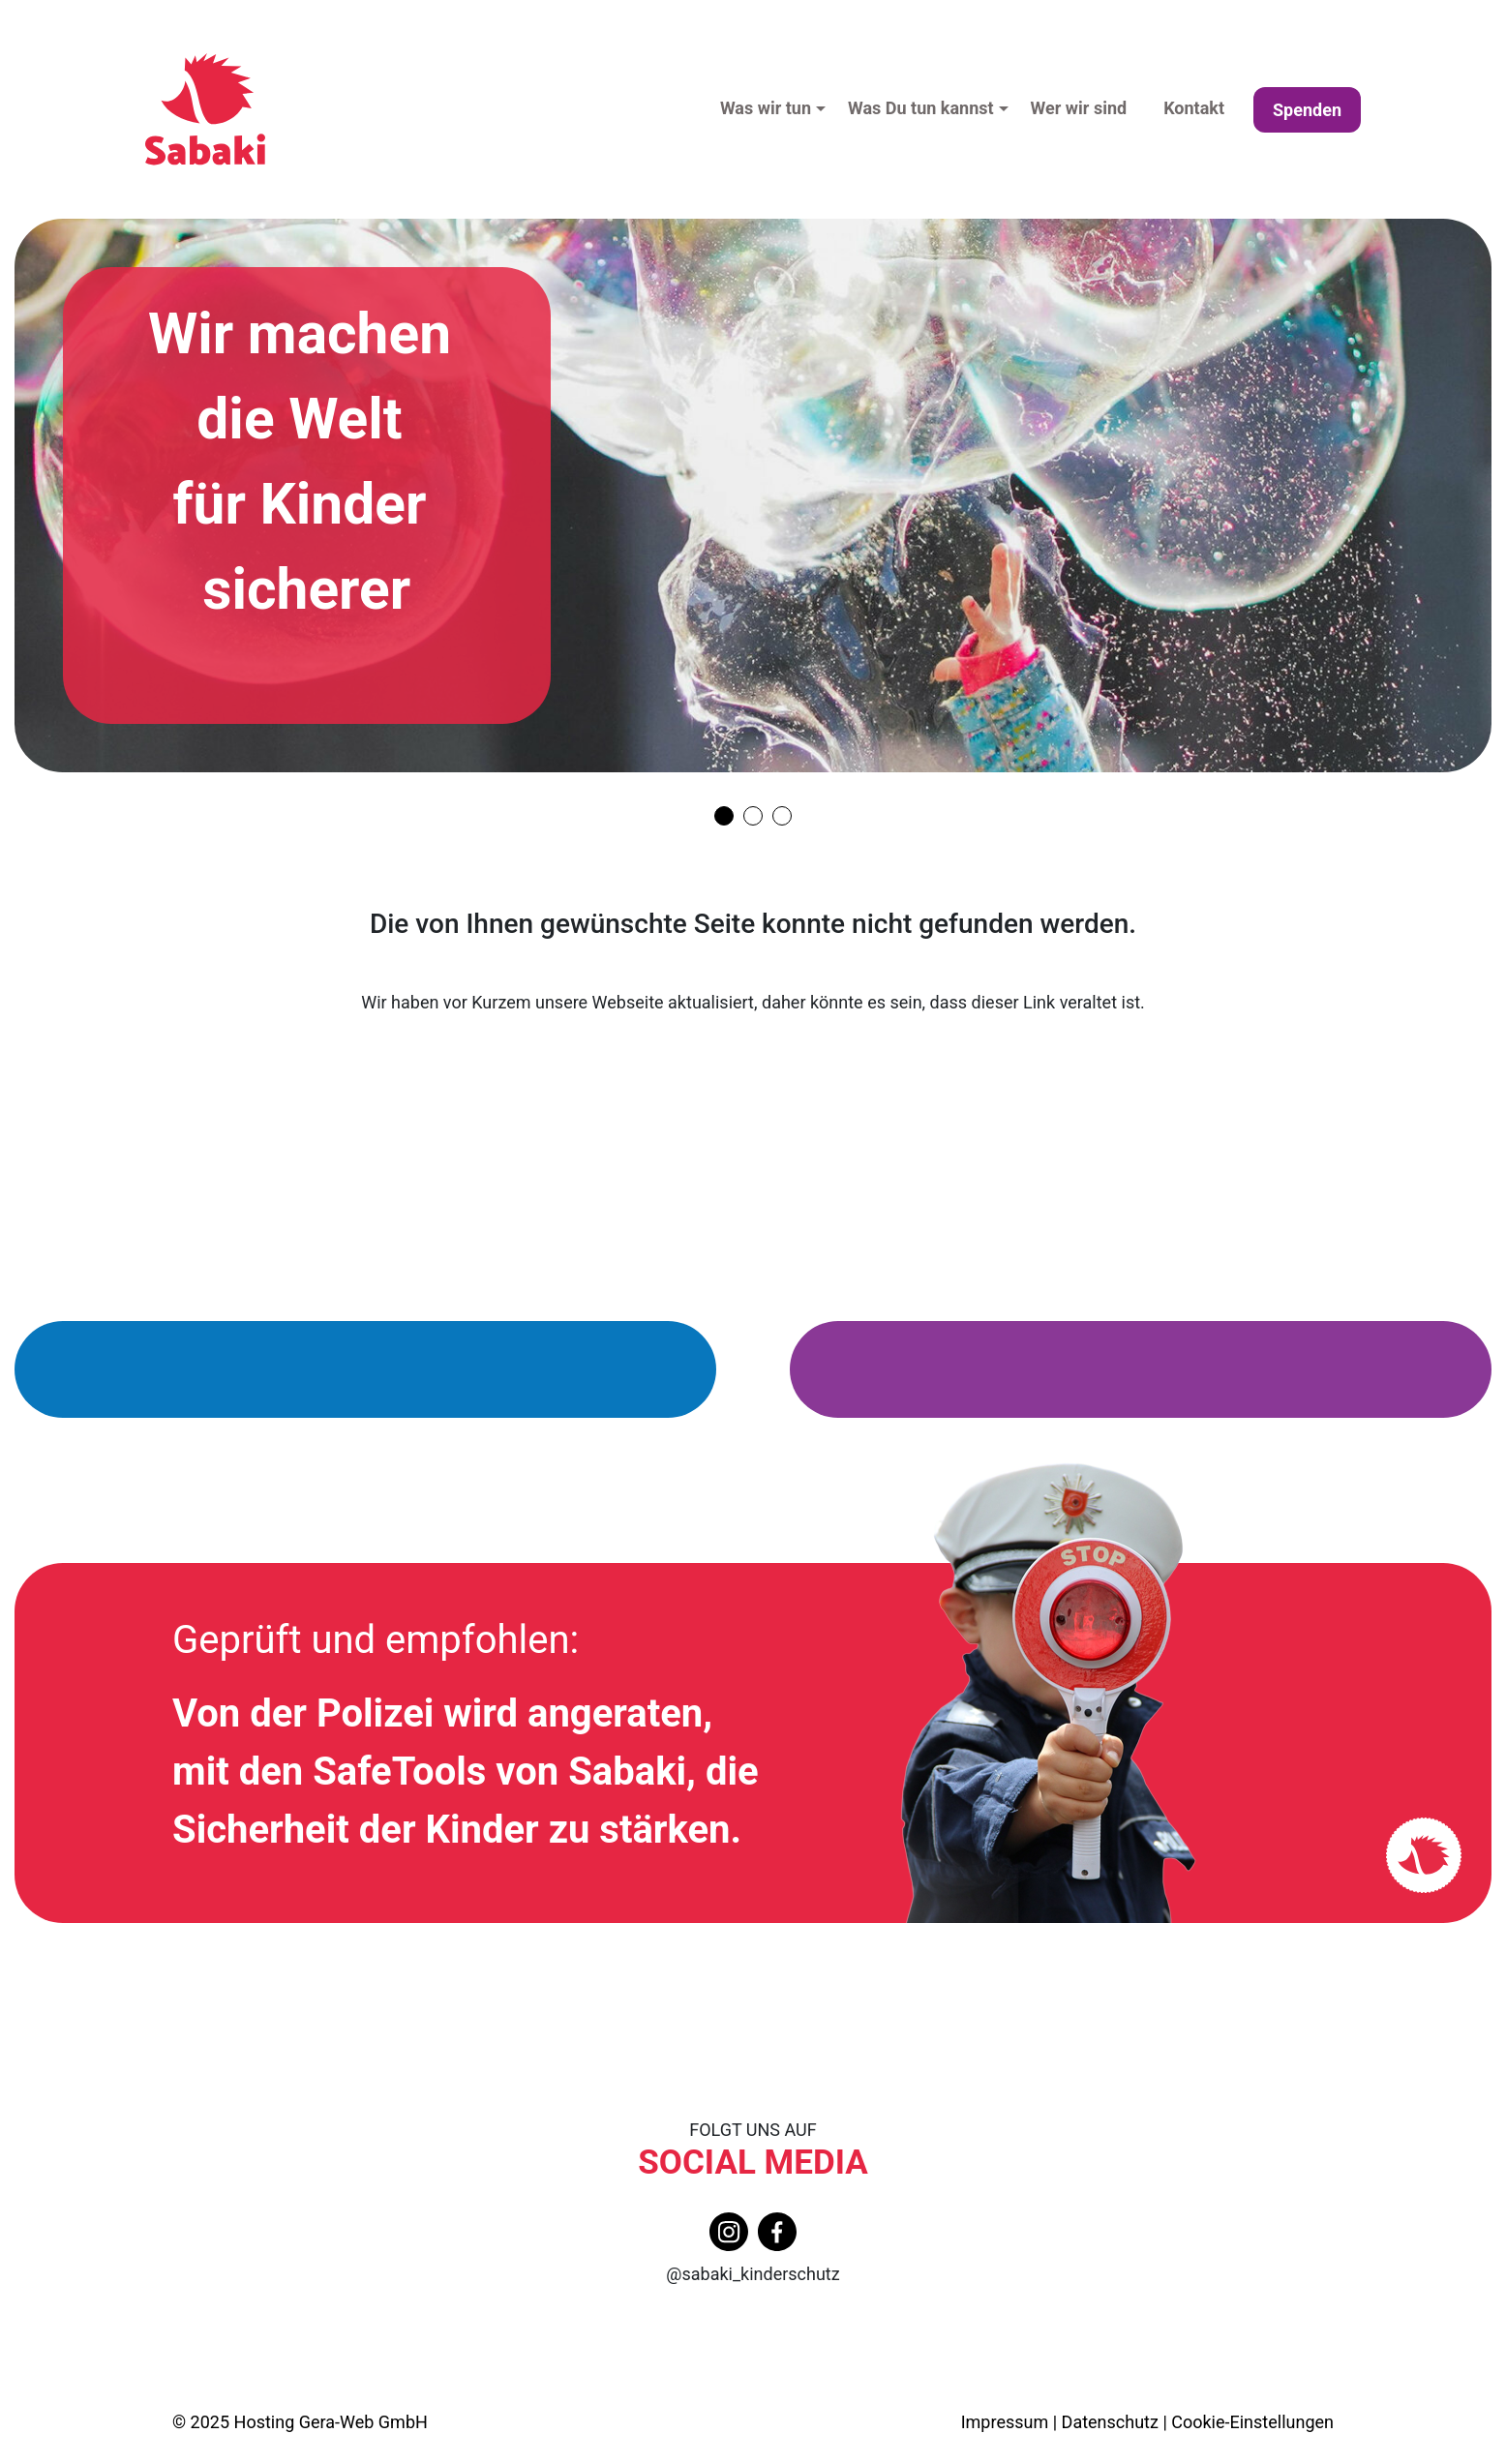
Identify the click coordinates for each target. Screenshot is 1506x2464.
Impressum (1005, 2422)
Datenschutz (1110, 2422)
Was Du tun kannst (921, 108)
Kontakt (1193, 108)
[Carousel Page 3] (782, 816)
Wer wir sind (1079, 108)
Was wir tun (765, 108)
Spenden (1307, 110)
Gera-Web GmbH (363, 2422)
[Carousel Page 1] (724, 816)
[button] (826, 110)
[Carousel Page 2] (753, 816)
